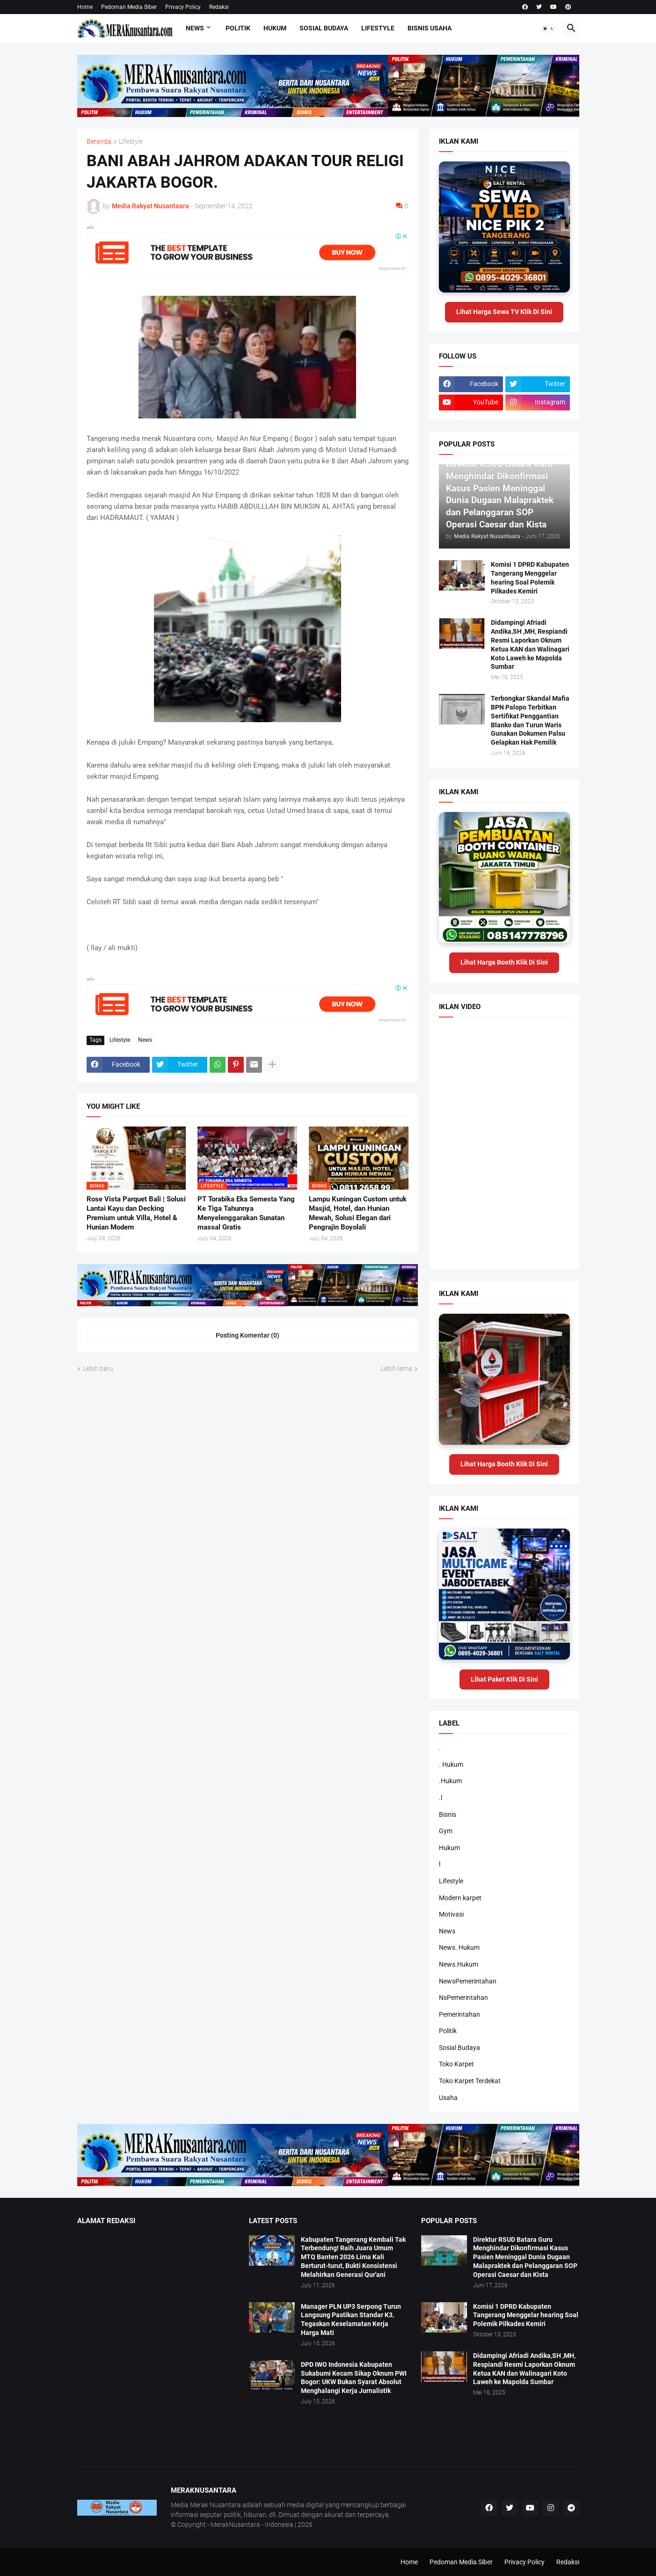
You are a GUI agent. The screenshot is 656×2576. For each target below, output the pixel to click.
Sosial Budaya (323, 28)
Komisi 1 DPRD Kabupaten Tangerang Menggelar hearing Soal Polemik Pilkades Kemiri (530, 578)
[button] (548, 28)
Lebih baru (98, 1368)
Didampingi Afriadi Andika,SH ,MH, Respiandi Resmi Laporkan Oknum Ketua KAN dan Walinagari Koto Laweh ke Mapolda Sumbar (530, 644)
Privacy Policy (183, 7)
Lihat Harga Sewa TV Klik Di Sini (504, 311)
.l (440, 1797)
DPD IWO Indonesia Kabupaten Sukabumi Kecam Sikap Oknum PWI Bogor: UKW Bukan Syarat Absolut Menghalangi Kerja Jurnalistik (354, 2378)
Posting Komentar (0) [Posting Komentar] (247, 1335)
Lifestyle (377, 28)
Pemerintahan (459, 2014)
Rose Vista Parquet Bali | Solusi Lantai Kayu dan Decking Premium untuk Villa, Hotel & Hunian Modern (136, 1213)
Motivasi (451, 1914)
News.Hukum (458, 1964)
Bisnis (447, 1814)
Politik (238, 28)
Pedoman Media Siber (129, 7)
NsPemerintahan (463, 1997)
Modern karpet (460, 1898)
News (195, 28)
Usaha (448, 2097)
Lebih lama (396, 1368)
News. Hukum (459, 1947)
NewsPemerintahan (467, 1981)
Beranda (99, 141)
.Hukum (450, 1781)
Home (85, 7)
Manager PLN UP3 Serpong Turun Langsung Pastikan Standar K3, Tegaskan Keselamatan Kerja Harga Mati (351, 2320)
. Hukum (451, 1764)
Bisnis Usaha (430, 28)
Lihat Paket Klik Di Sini (504, 1679)
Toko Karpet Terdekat (470, 2081)
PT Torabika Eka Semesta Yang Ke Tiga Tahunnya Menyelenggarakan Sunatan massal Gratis (246, 1213)
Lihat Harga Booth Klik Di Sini (504, 962)
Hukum (274, 28)
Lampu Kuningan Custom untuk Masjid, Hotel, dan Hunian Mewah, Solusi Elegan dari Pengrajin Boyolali (358, 1213)
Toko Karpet (456, 2064)
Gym (445, 1831)
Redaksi (219, 7)
